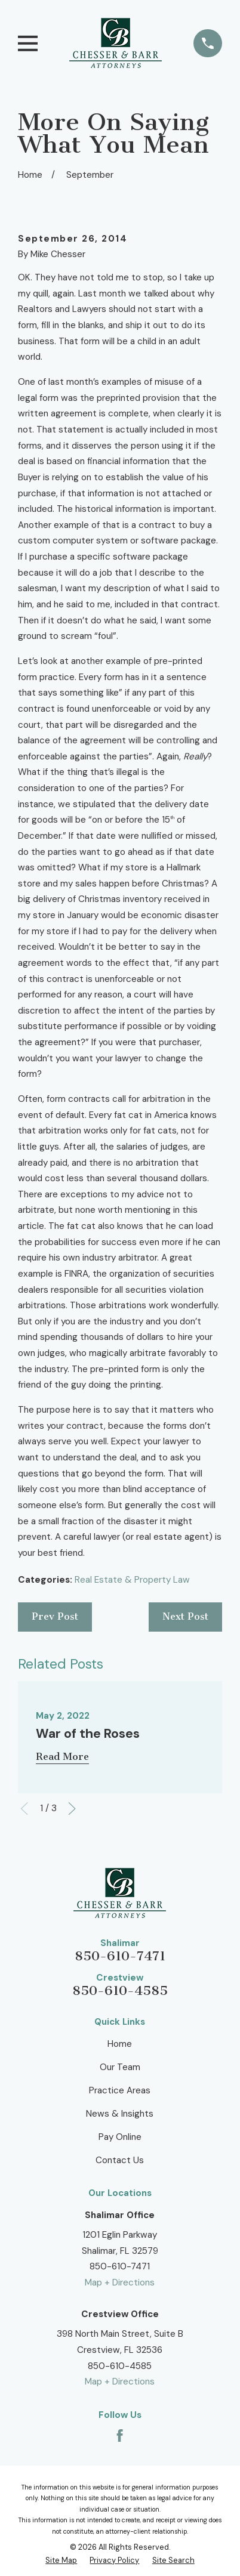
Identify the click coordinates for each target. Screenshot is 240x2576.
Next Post (185, 1616)
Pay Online (120, 2137)
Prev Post (55, 1616)
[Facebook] (119, 2435)
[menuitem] (61, 2560)
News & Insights (119, 2114)
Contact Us (120, 2160)
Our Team (120, 2067)
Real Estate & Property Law (132, 1580)
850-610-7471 (120, 1956)
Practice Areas (119, 2090)
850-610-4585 (120, 1991)
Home (119, 2044)
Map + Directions (120, 2282)
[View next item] (72, 1808)
